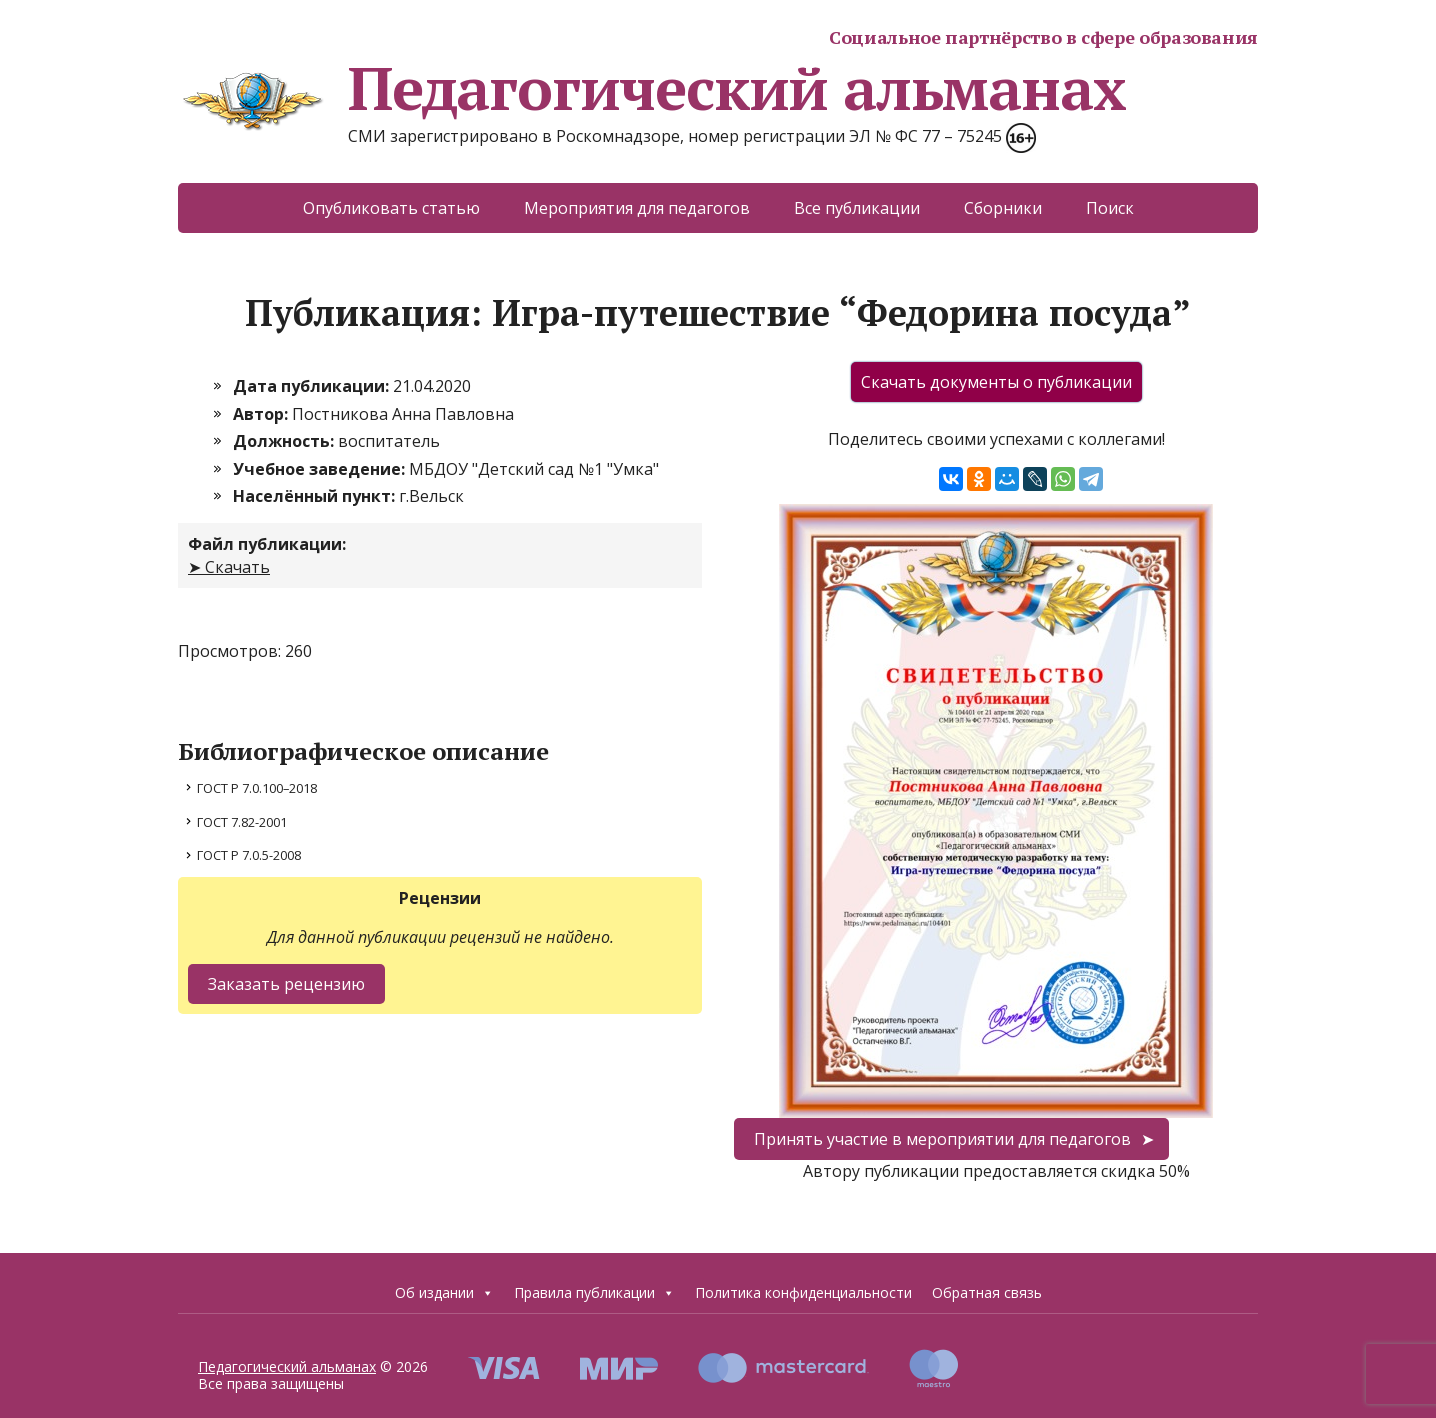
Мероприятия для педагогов (637, 208)
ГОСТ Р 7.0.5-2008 (249, 855)
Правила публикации (594, 1293)
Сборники (1003, 208)
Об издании (444, 1293)
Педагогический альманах (651, 88)
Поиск (1110, 208)
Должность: (285, 441)
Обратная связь (987, 1292)
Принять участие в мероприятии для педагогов (942, 1139)
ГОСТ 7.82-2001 (242, 822)
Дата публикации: (313, 386)
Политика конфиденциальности (803, 1292)
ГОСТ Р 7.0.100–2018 (257, 788)
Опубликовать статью (391, 208)
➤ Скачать (229, 567)
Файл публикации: (267, 544)
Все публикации (857, 208)
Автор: (262, 414)
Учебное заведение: (321, 469)
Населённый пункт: (316, 496)
